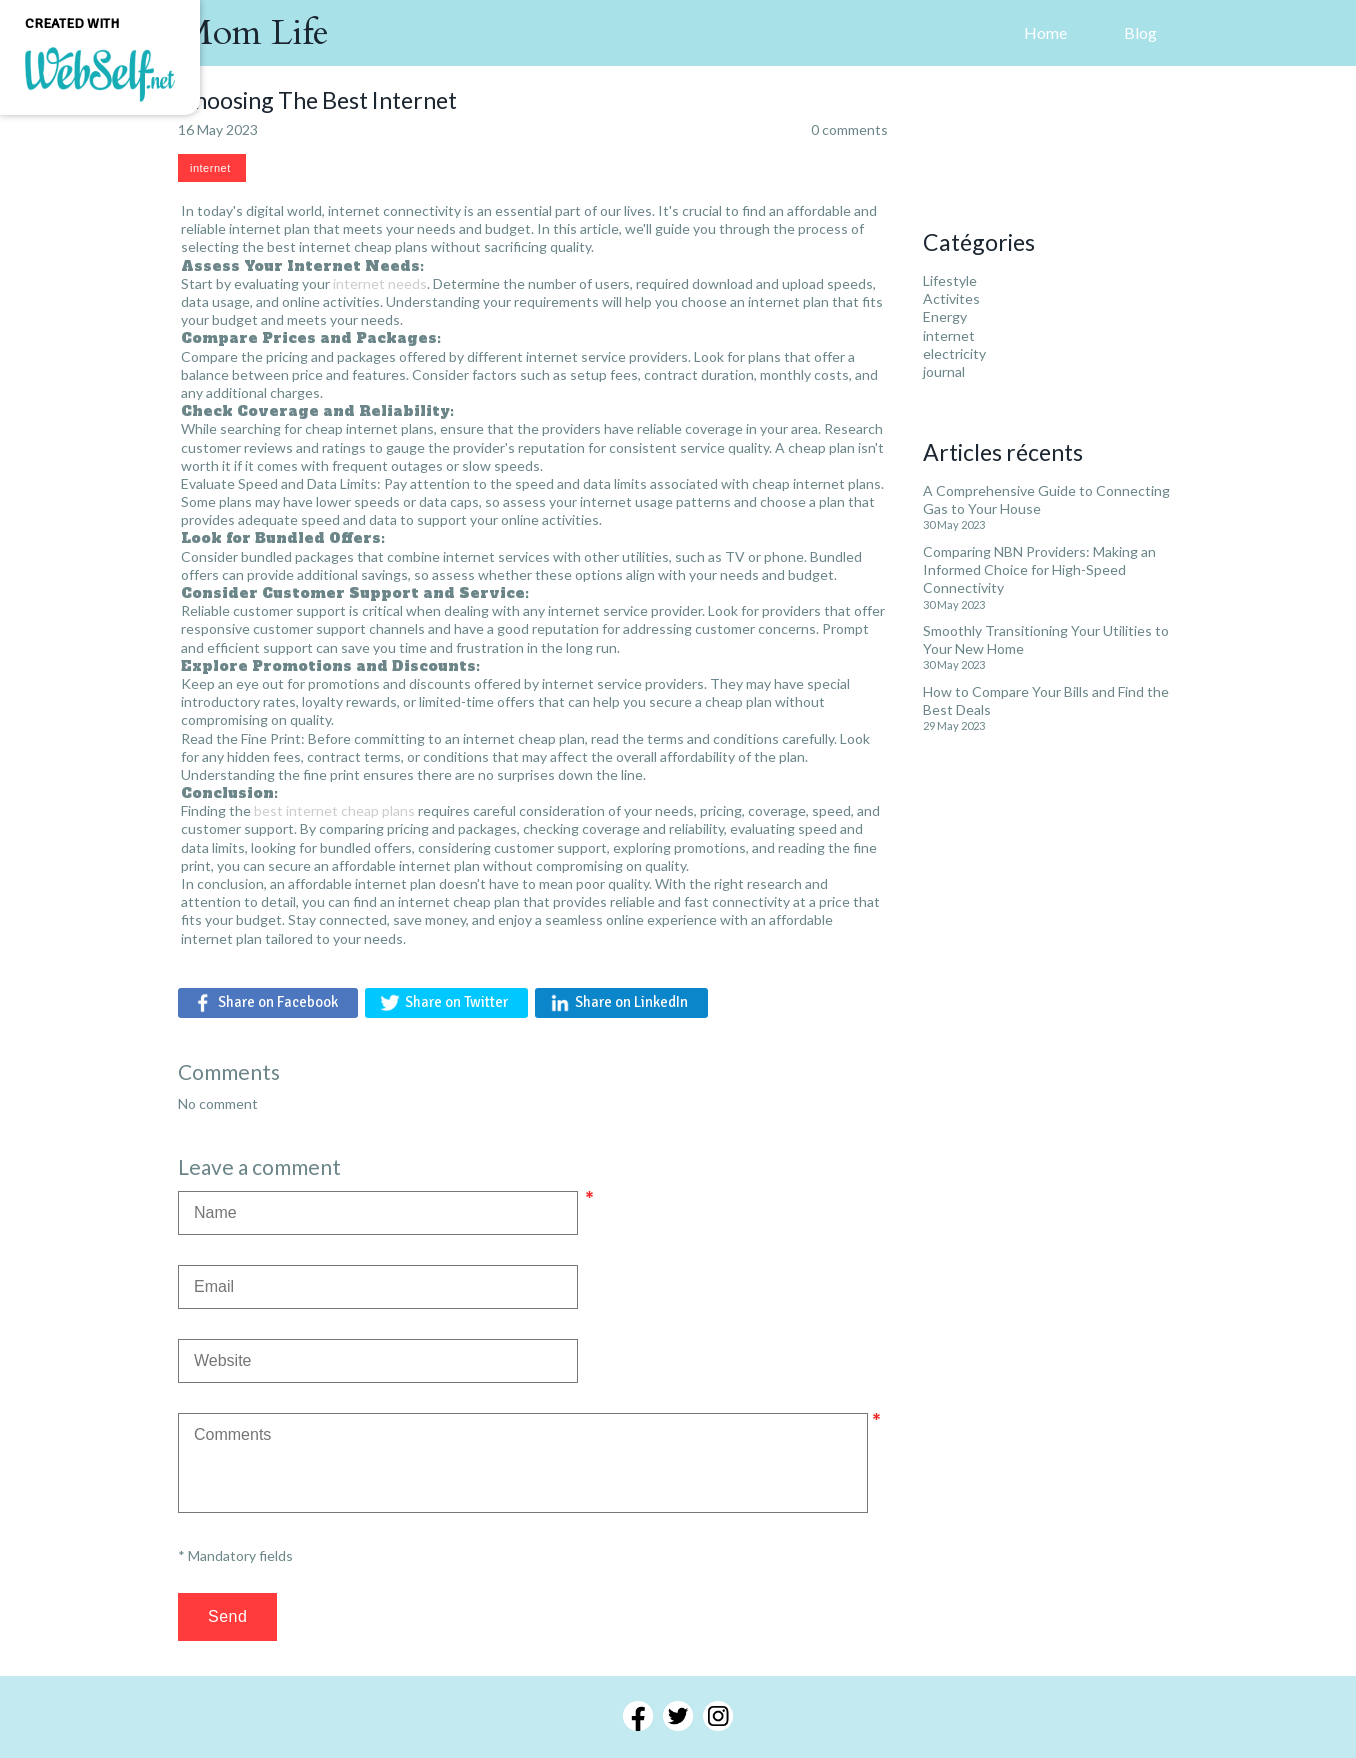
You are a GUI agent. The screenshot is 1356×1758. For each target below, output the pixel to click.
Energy (945, 316)
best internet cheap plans (334, 810)
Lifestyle (950, 280)
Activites (951, 298)
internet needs (378, 283)
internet (949, 335)
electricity (954, 353)
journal (944, 371)
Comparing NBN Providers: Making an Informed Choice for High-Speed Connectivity (1039, 569)
